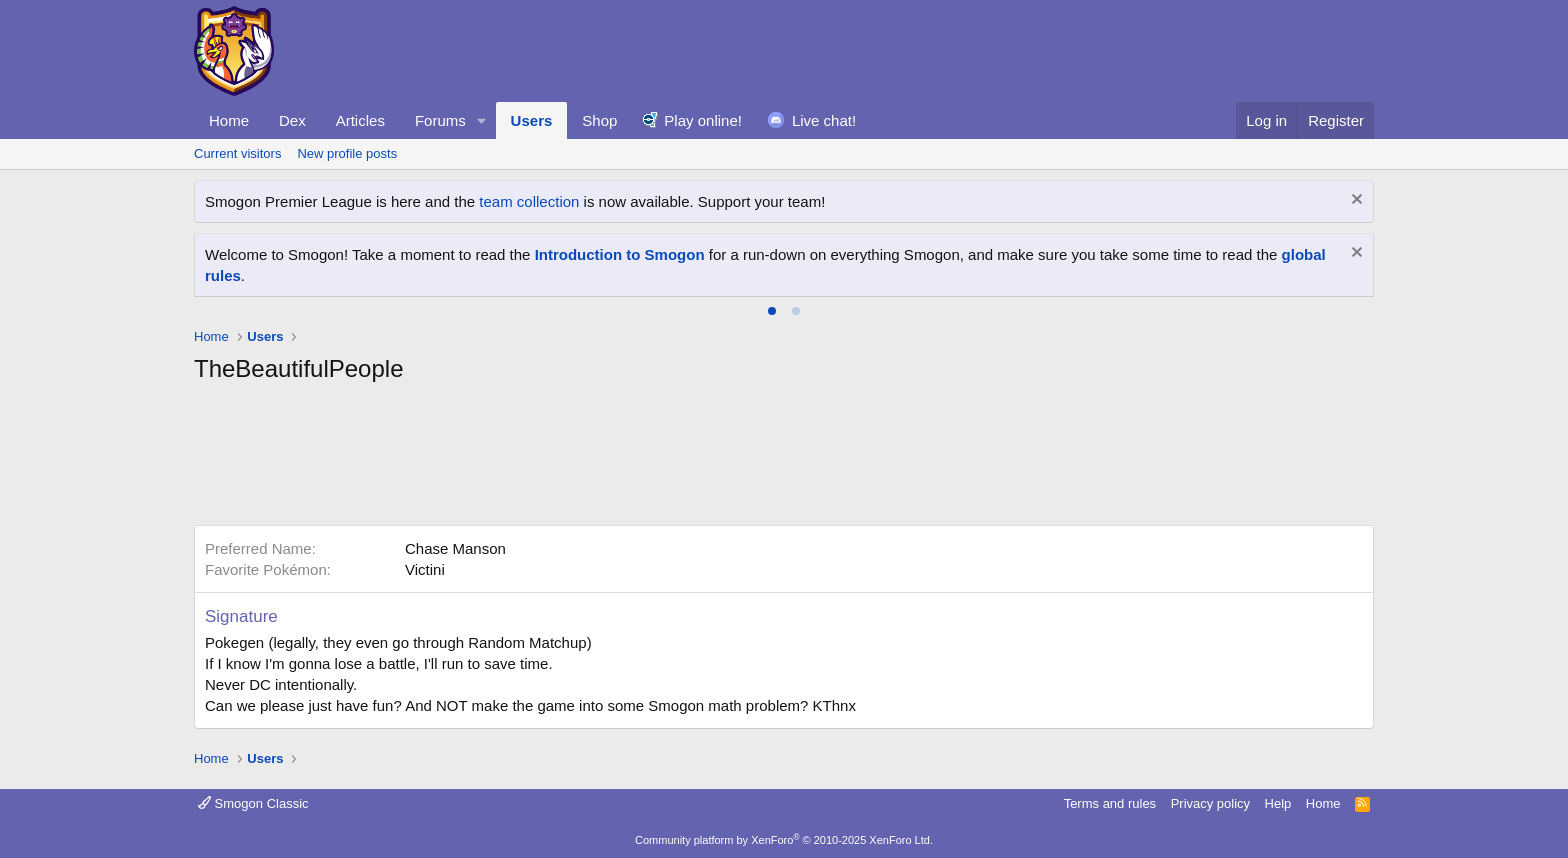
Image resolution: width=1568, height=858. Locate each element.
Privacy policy (1210, 803)
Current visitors (237, 153)
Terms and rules (1110, 803)
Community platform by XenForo (784, 840)
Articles (360, 120)
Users (532, 120)
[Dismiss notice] (1354, 201)
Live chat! (824, 120)
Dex (292, 120)
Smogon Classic (253, 803)
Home (229, 120)
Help (1278, 803)
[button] (482, 120)
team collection (529, 201)
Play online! (703, 120)
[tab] (772, 311)
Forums (440, 120)
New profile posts (347, 153)
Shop (599, 120)
